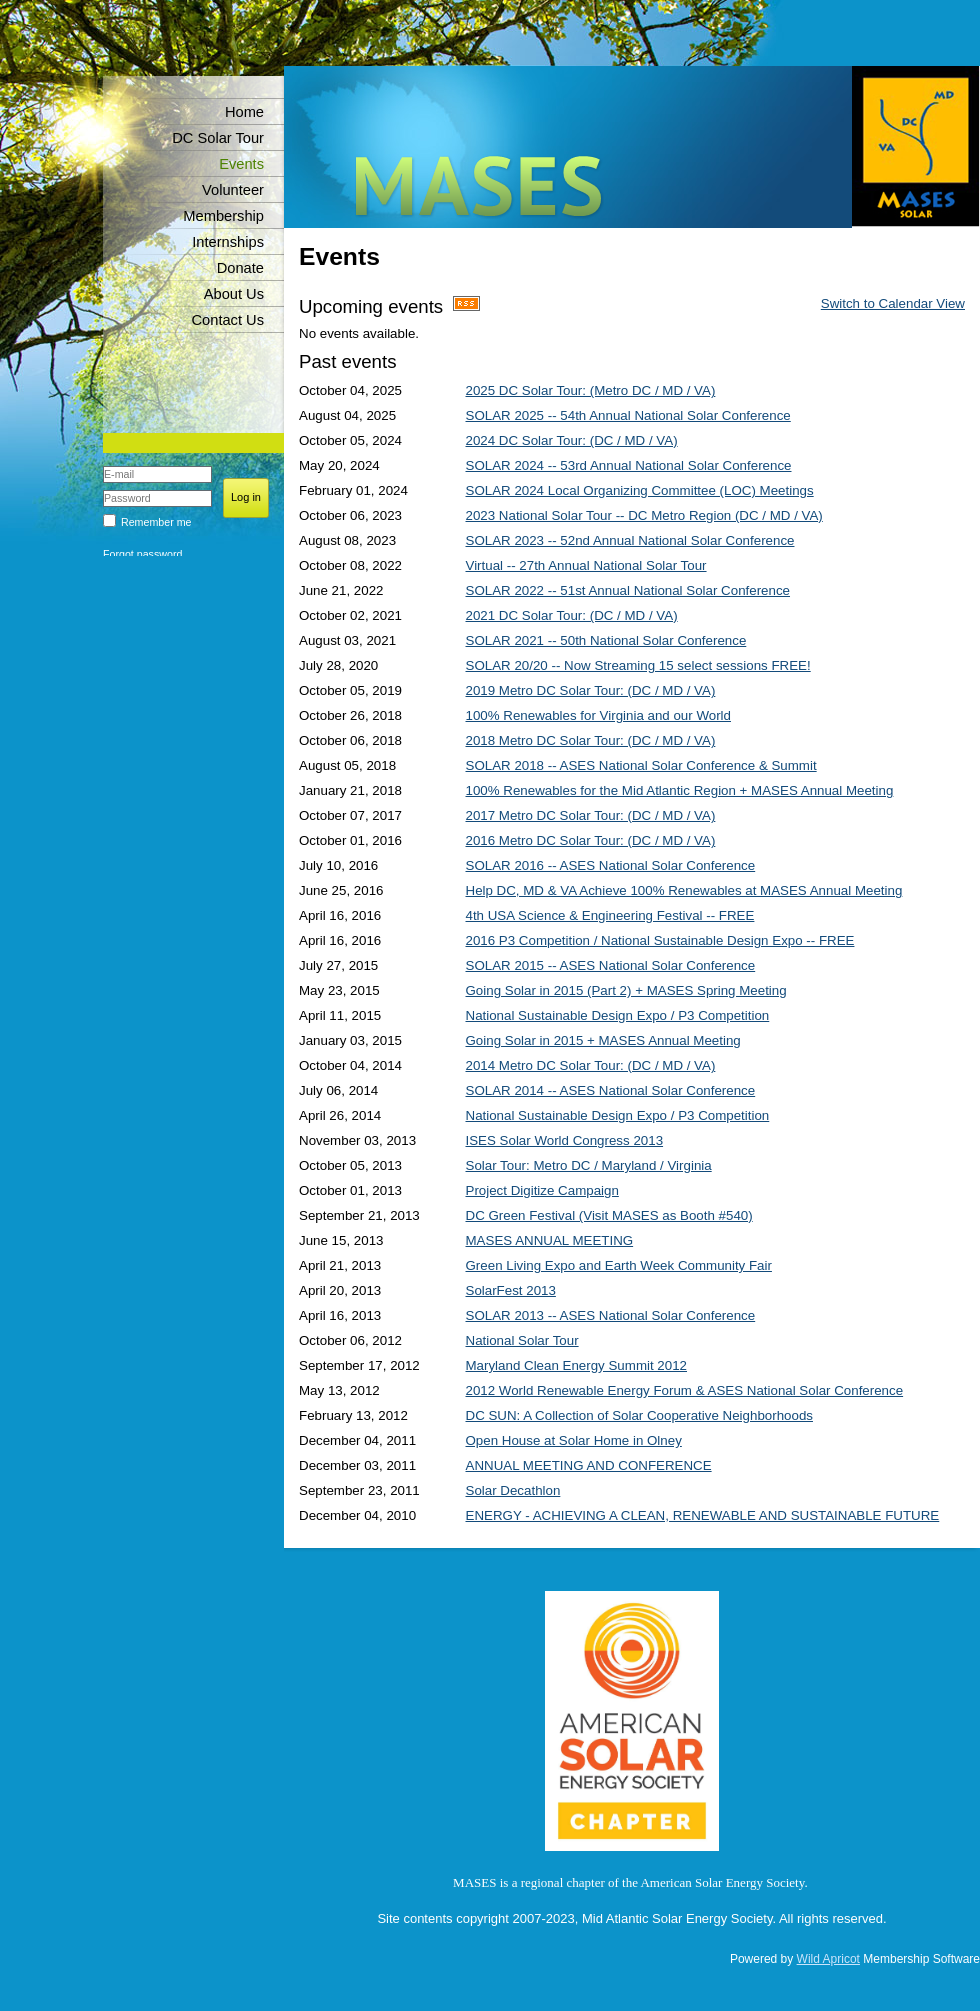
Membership (223, 216)
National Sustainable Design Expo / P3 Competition (618, 1015)
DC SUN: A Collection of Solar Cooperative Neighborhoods (639, 1415)
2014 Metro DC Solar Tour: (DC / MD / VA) (591, 1065)
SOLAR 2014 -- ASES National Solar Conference (611, 1090)
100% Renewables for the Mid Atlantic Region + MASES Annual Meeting (680, 790)
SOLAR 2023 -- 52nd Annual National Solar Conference (630, 540)
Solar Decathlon (513, 1490)
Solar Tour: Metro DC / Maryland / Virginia (589, 1165)
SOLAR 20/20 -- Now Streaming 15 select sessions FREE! (638, 665)
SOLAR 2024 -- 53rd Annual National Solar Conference (629, 465)
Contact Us (228, 320)
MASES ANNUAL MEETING (550, 1240)
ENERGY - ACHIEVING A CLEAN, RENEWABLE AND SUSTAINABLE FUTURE (703, 1515)
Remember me (156, 522)
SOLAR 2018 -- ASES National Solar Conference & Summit (641, 765)
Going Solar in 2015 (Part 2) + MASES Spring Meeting (626, 990)
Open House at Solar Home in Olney (574, 1440)
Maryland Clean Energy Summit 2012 (577, 1365)
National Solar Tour (522, 1340)
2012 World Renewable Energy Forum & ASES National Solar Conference (685, 1390)
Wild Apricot (828, 1959)
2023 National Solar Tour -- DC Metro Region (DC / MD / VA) (644, 515)
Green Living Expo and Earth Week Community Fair (619, 1265)
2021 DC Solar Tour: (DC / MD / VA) (572, 615)
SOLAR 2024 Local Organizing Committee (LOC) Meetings (640, 490)
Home (244, 112)
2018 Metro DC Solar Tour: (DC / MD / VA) (591, 740)
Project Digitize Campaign (542, 1190)
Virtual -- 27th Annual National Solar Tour (586, 565)
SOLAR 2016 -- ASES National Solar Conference (611, 865)
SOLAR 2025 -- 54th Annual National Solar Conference (628, 415)
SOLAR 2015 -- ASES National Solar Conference (611, 965)
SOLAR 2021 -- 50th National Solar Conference (606, 640)
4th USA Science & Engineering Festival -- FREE (610, 915)
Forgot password (142, 554)
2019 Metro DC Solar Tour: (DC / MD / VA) (591, 690)
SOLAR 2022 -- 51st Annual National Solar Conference (628, 590)
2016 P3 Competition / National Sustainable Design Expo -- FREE (660, 940)
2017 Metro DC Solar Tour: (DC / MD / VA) (591, 815)
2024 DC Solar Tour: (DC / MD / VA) (572, 440)
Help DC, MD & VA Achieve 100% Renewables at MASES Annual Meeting (684, 890)
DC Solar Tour (218, 138)
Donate (240, 268)
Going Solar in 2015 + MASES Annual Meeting (603, 1040)
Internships (228, 242)
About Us (234, 294)
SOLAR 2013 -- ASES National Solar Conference (611, 1315)
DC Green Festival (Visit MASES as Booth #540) (609, 1215)
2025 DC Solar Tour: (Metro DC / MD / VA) (591, 390)
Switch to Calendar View (893, 303)
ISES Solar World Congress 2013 (565, 1140)
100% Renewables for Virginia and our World (598, 715)
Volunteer (233, 190)
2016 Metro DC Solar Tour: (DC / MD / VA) (591, 840)
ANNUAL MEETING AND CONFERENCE (589, 1465)
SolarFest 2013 (511, 1290)
